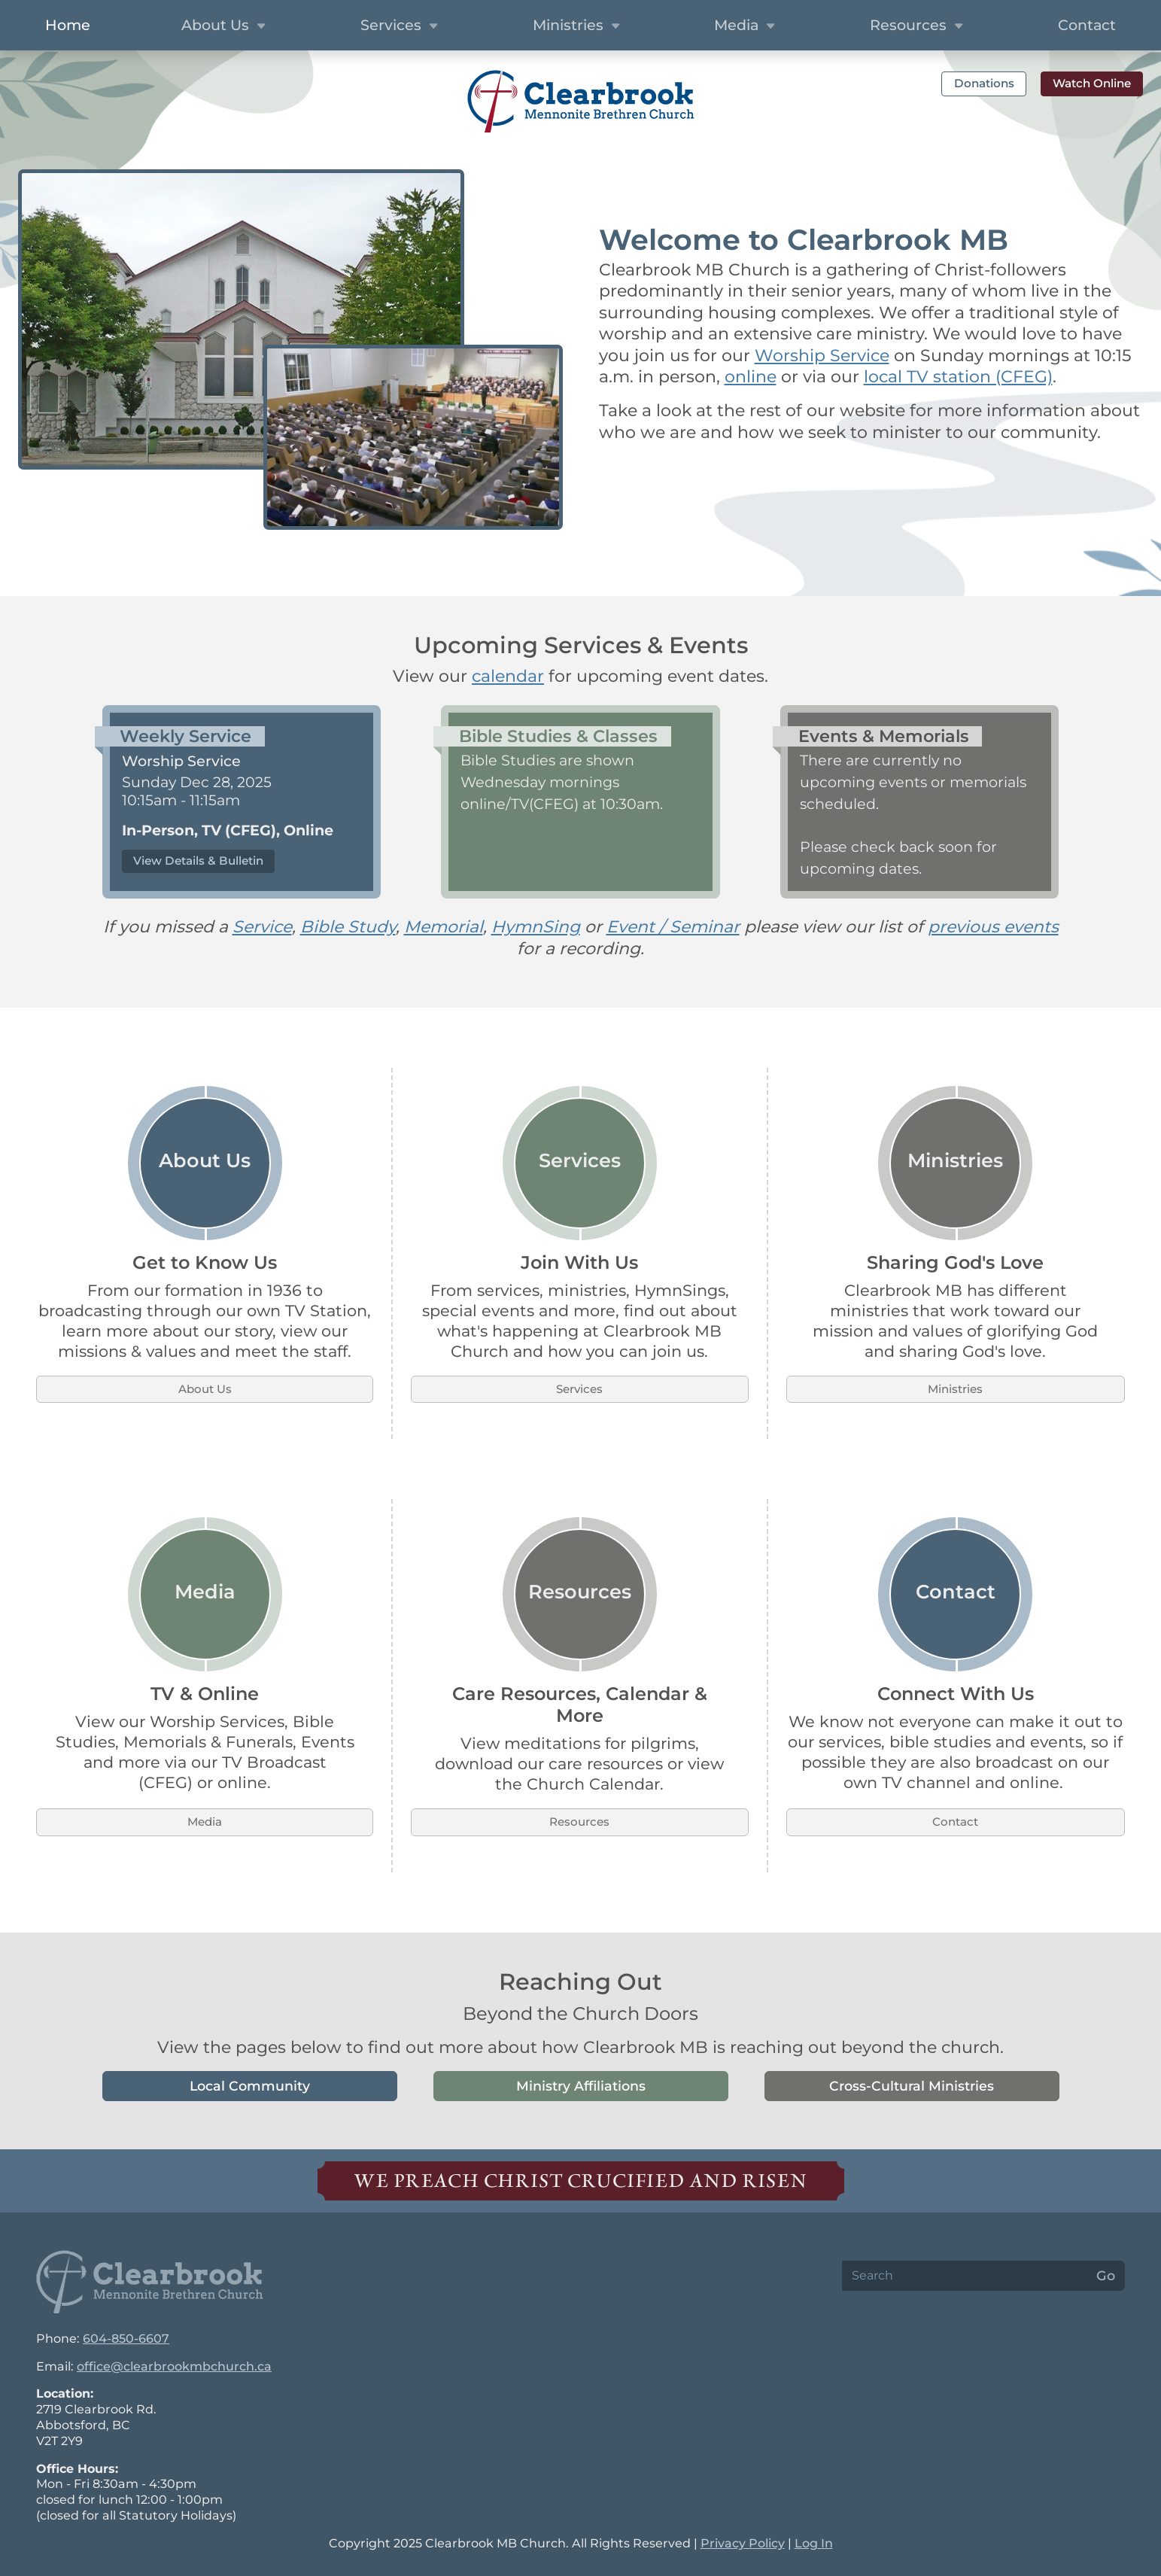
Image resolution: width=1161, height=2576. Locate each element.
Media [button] (746, 26)
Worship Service (822, 355)
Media (204, 1821)
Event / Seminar (673, 927)
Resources (579, 1821)
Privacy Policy (743, 2543)
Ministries (955, 1389)
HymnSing (535, 927)
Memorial (443, 927)
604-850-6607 (126, 2338)
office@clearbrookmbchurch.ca (174, 2366)
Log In (814, 2543)
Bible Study (348, 927)
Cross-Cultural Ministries (911, 2086)
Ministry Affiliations (581, 2086)
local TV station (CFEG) (958, 376)
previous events (993, 927)
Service (262, 927)
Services (579, 1389)
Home (67, 25)
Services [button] (401, 26)
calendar (508, 676)
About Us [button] (225, 26)
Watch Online (1092, 83)
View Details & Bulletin (198, 860)
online (751, 376)
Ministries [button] (578, 26)
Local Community (250, 2086)
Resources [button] (918, 26)
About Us (205, 1389)
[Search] (964, 2276)
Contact (955, 1821)
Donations (984, 83)
